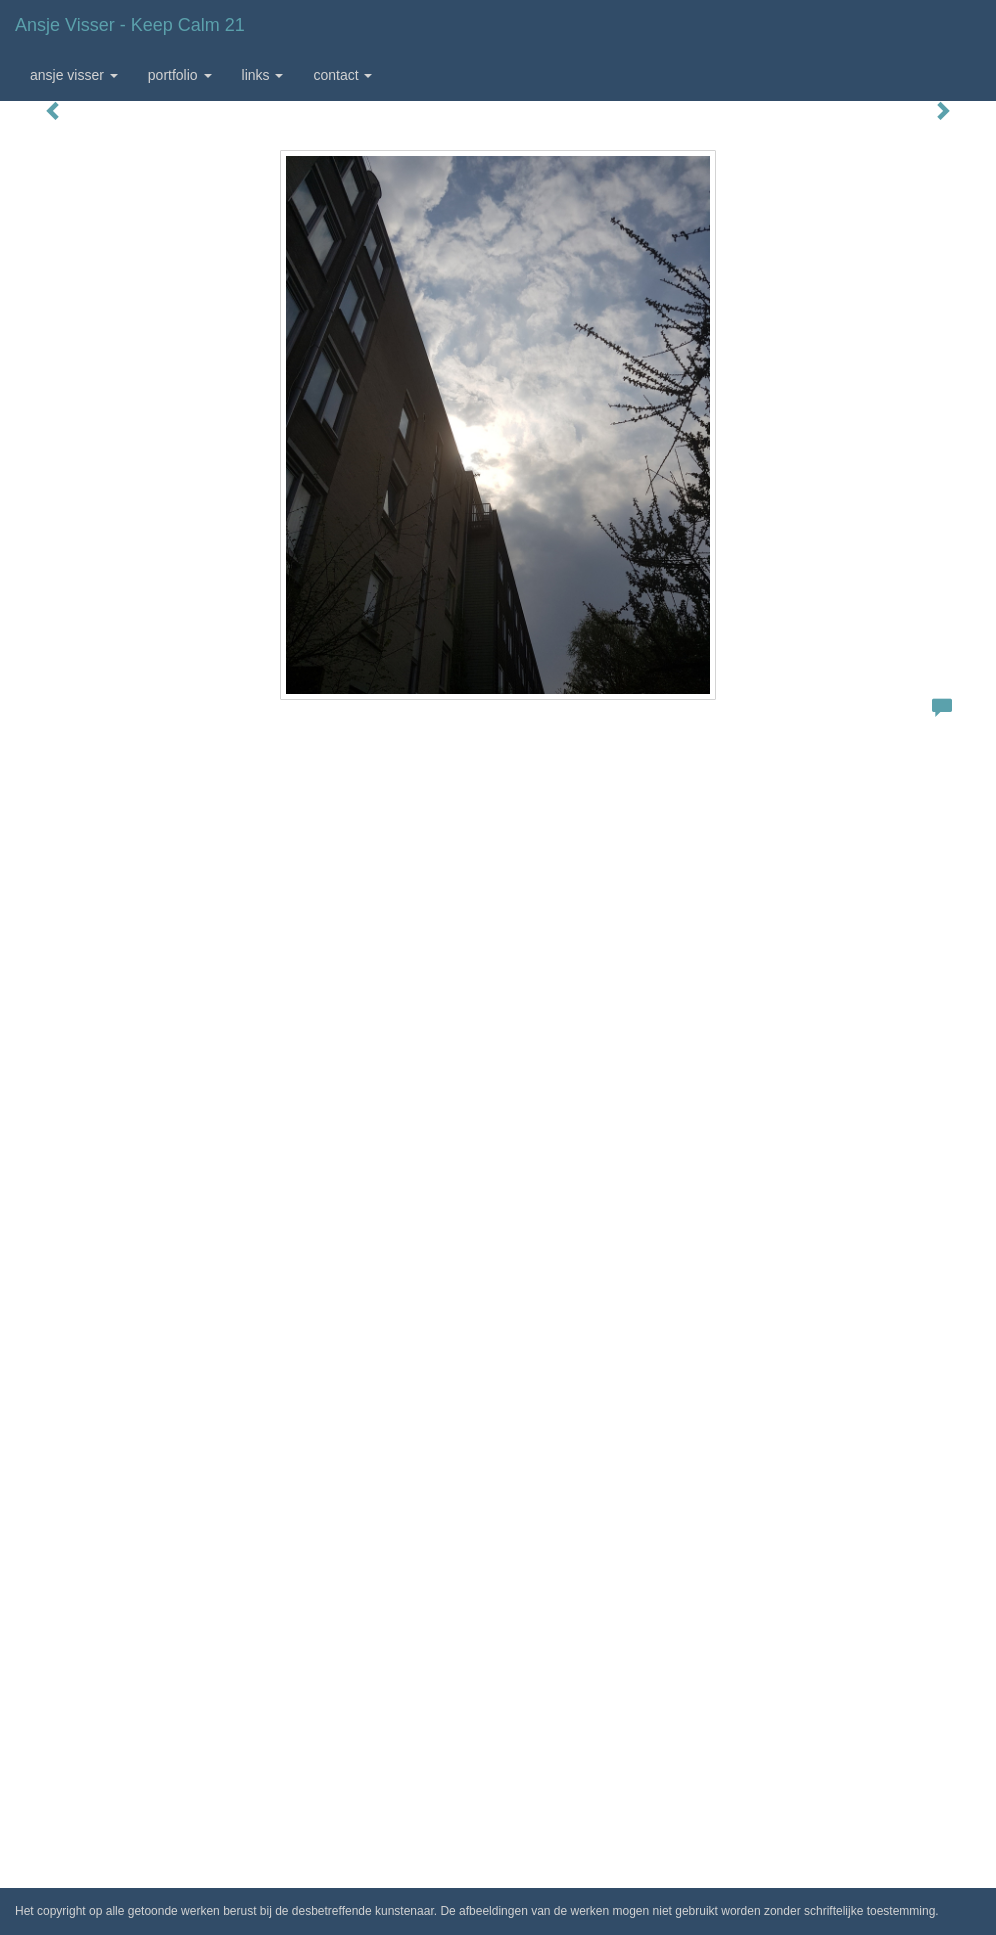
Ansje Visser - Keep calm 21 (130, 25)
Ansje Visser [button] (74, 75)
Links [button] (263, 75)
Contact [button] (342, 75)
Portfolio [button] (180, 75)
